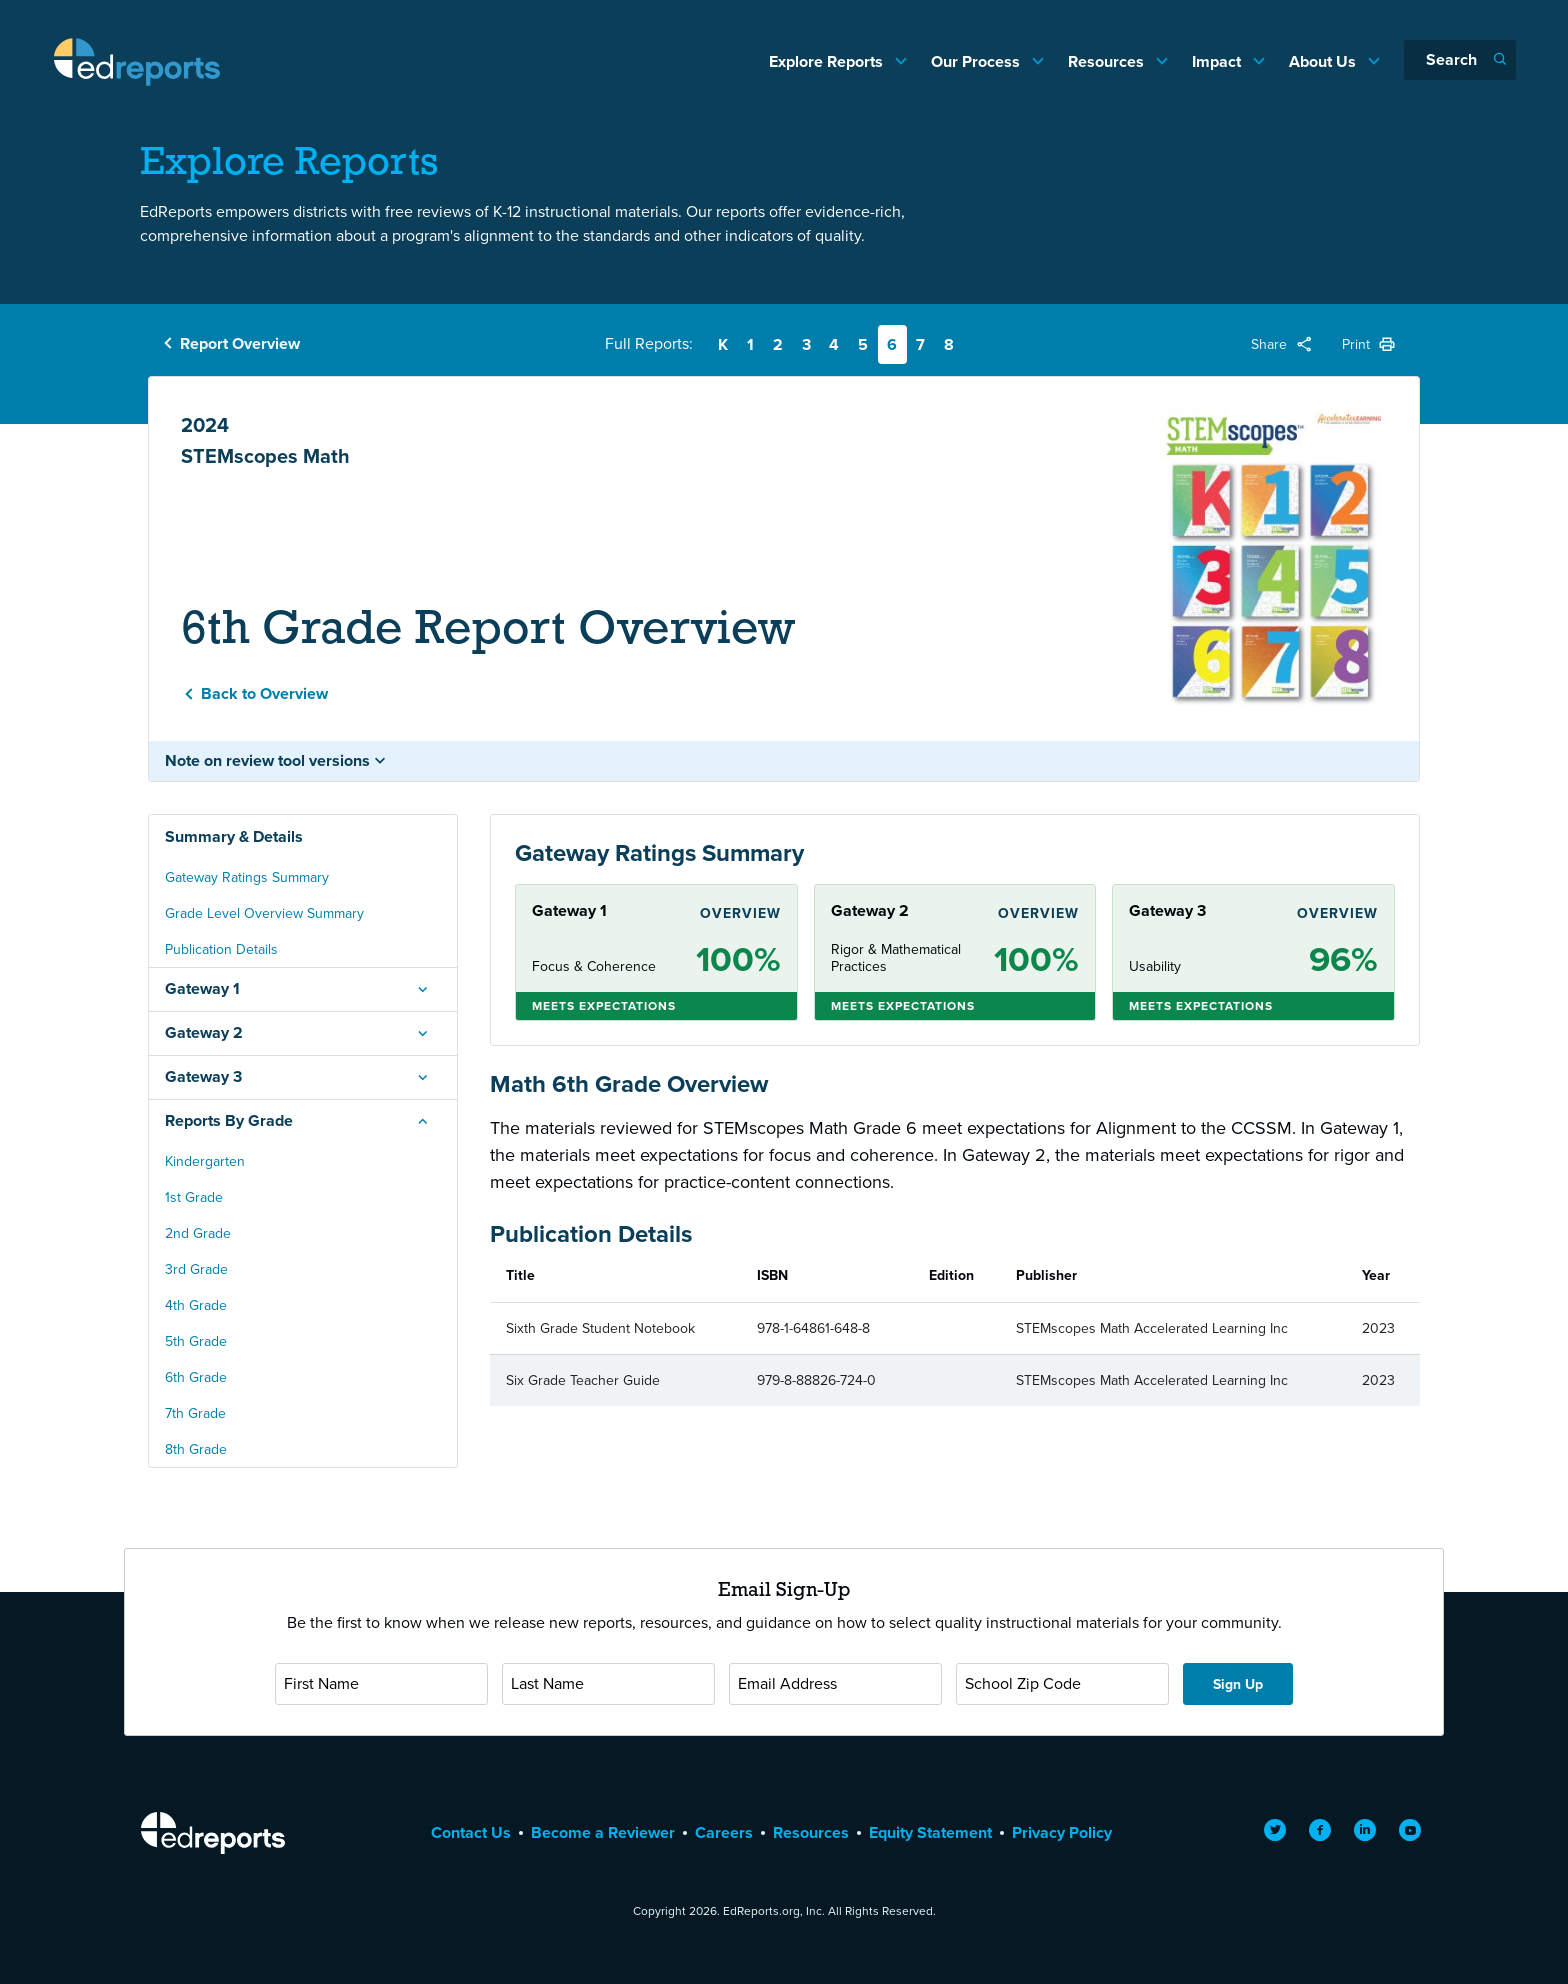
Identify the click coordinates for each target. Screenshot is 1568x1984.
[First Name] (381, 1684)
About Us (1324, 61)
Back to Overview (264, 693)
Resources (1108, 61)
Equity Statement (930, 1832)
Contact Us (471, 1832)
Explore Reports (828, 61)
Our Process (977, 61)
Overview (740, 913)
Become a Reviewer (603, 1832)
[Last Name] (608, 1684)
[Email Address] (835, 1684)
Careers (724, 1832)
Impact (1218, 61)
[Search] (1460, 60)
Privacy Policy (1062, 1832)
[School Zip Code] (1062, 1684)
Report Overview (240, 343)
